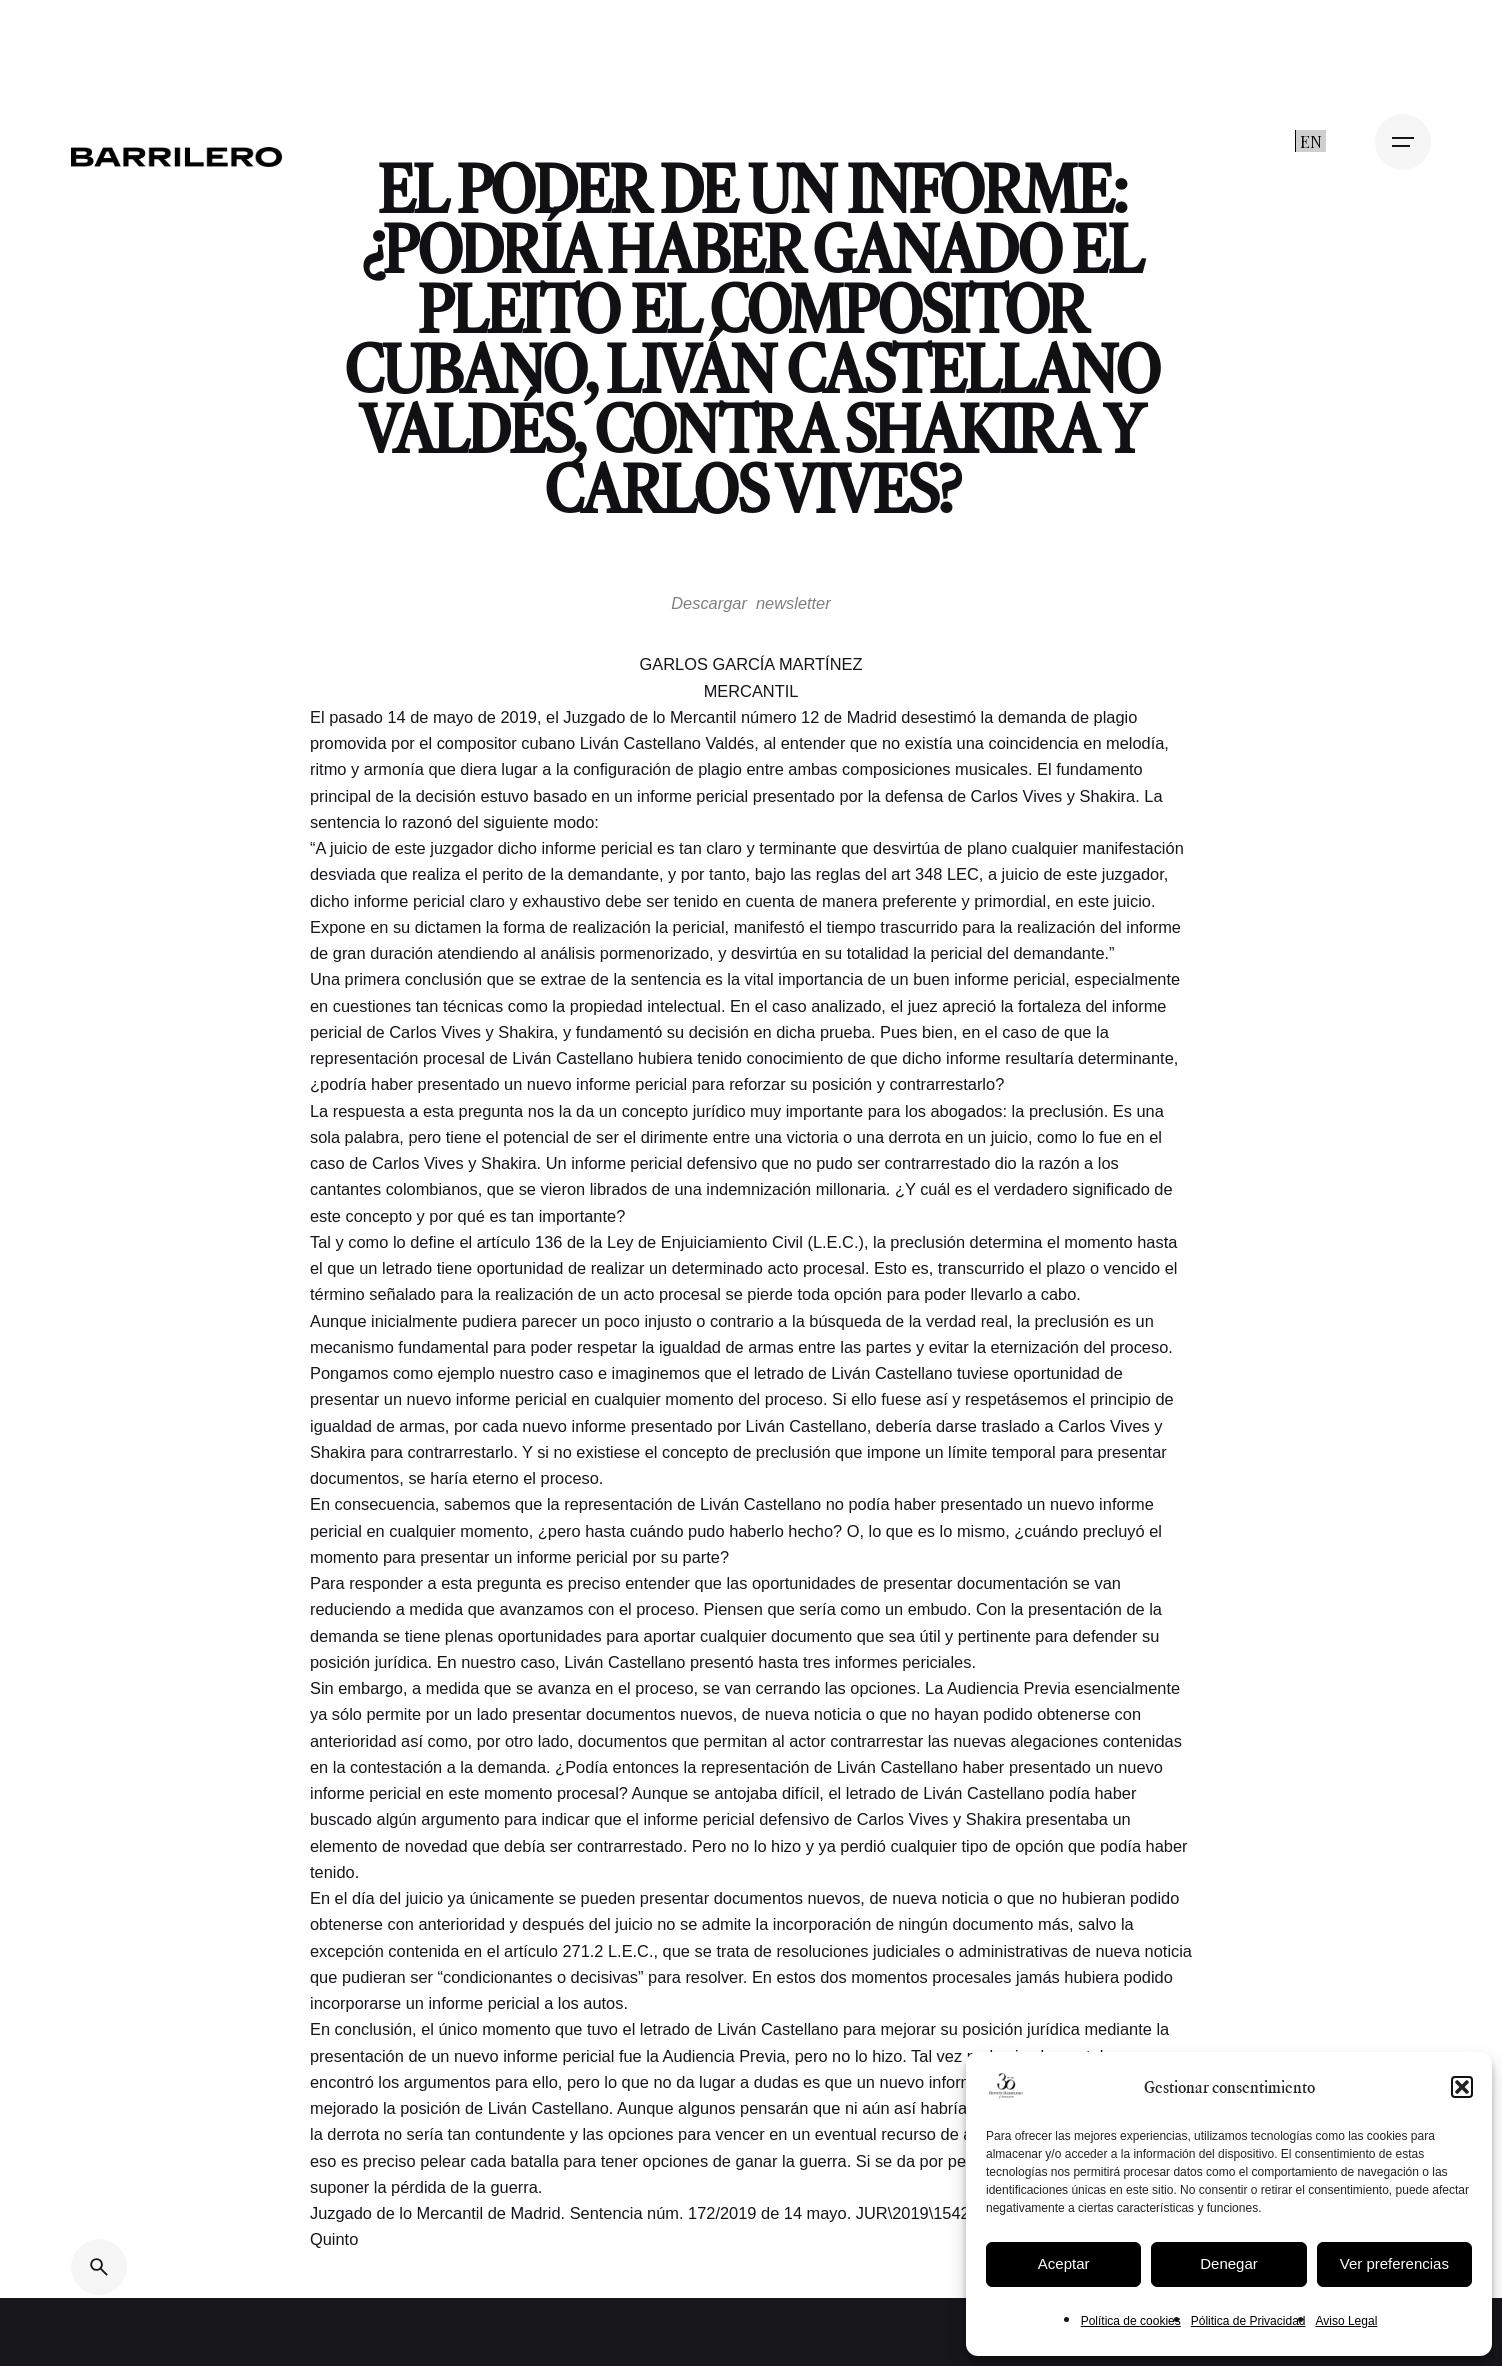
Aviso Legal (1346, 2321)
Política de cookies (1131, 2321)
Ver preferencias (1394, 2263)
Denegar (1229, 2263)
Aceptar (1064, 2263)
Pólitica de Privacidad (1248, 2321)
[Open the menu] (1403, 142)
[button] (1462, 2087)
